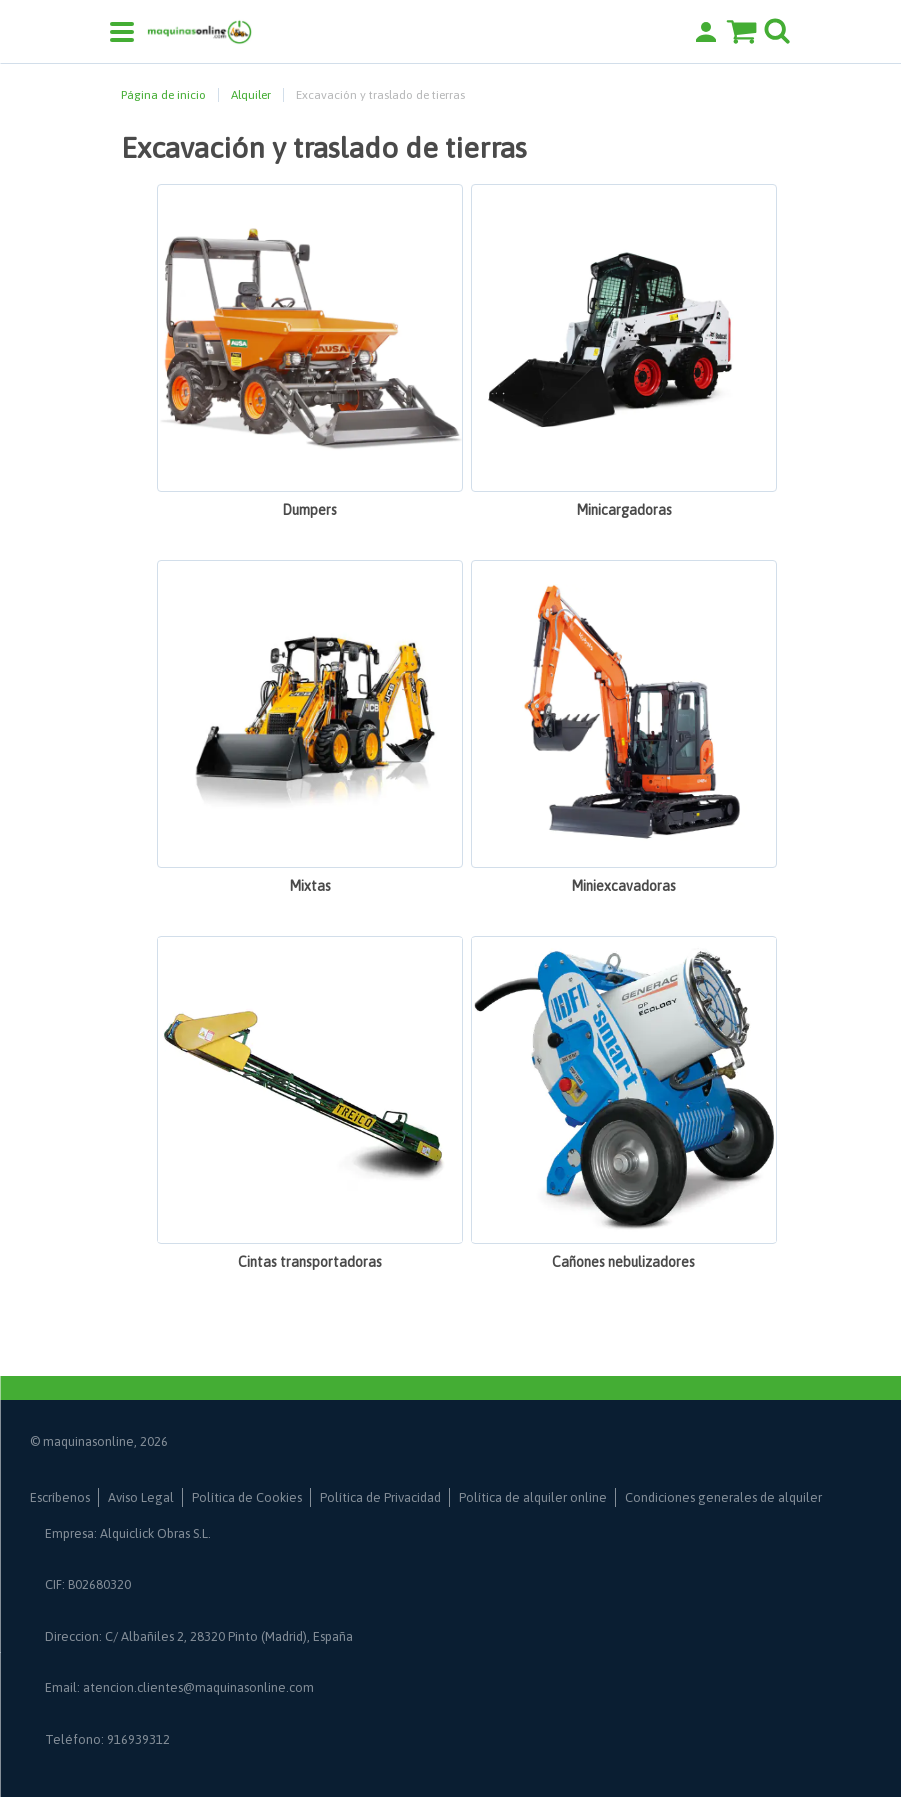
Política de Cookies (247, 1497)
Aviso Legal (141, 1497)
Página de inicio (163, 95)
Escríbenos (60, 1497)
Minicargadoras (624, 510)
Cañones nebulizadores (623, 1262)
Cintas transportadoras (310, 1262)
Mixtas (310, 886)
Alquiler (251, 95)
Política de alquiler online (533, 1497)
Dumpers (309, 510)
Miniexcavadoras (623, 886)
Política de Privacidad (380, 1497)
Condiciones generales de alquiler (723, 1497)
